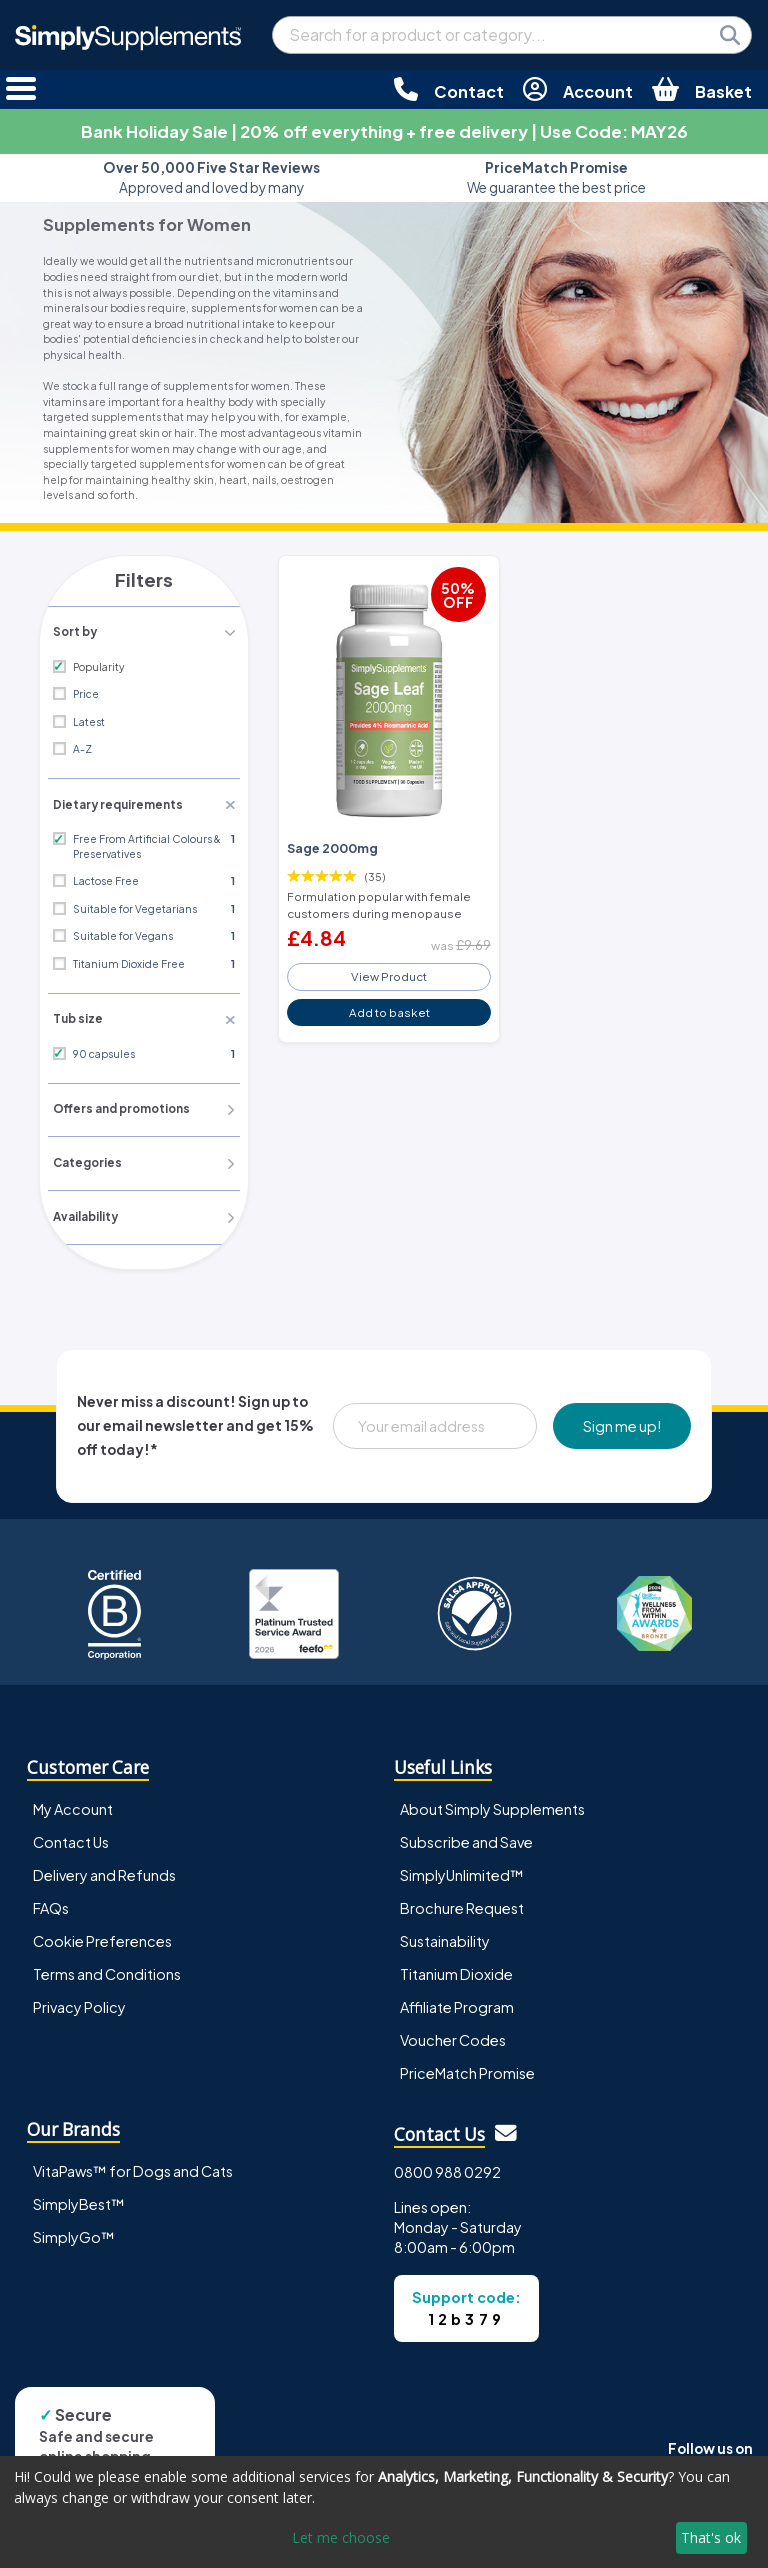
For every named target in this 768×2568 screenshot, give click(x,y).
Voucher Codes (453, 2036)
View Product (389, 972)
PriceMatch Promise (467, 2069)
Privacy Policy (79, 2003)
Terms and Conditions (107, 1970)
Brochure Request (462, 1904)
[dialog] (384, 2512)
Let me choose (341, 2537)
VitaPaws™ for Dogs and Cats (133, 2167)
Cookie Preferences (102, 1937)
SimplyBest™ (79, 2200)
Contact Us (71, 1838)
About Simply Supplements (492, 1805)
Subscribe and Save (466, 1838)
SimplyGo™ (74, 2233)
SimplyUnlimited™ (462, 1871)
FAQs (51, 1904)
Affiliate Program (457, 2003)
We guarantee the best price (556, 177)
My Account (73, 1805)
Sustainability (445, 1937)
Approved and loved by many (211, 177)
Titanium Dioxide (456, 1970)
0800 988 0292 (447, 2168)
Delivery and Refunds (104, 1871)
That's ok (711, 2537)
